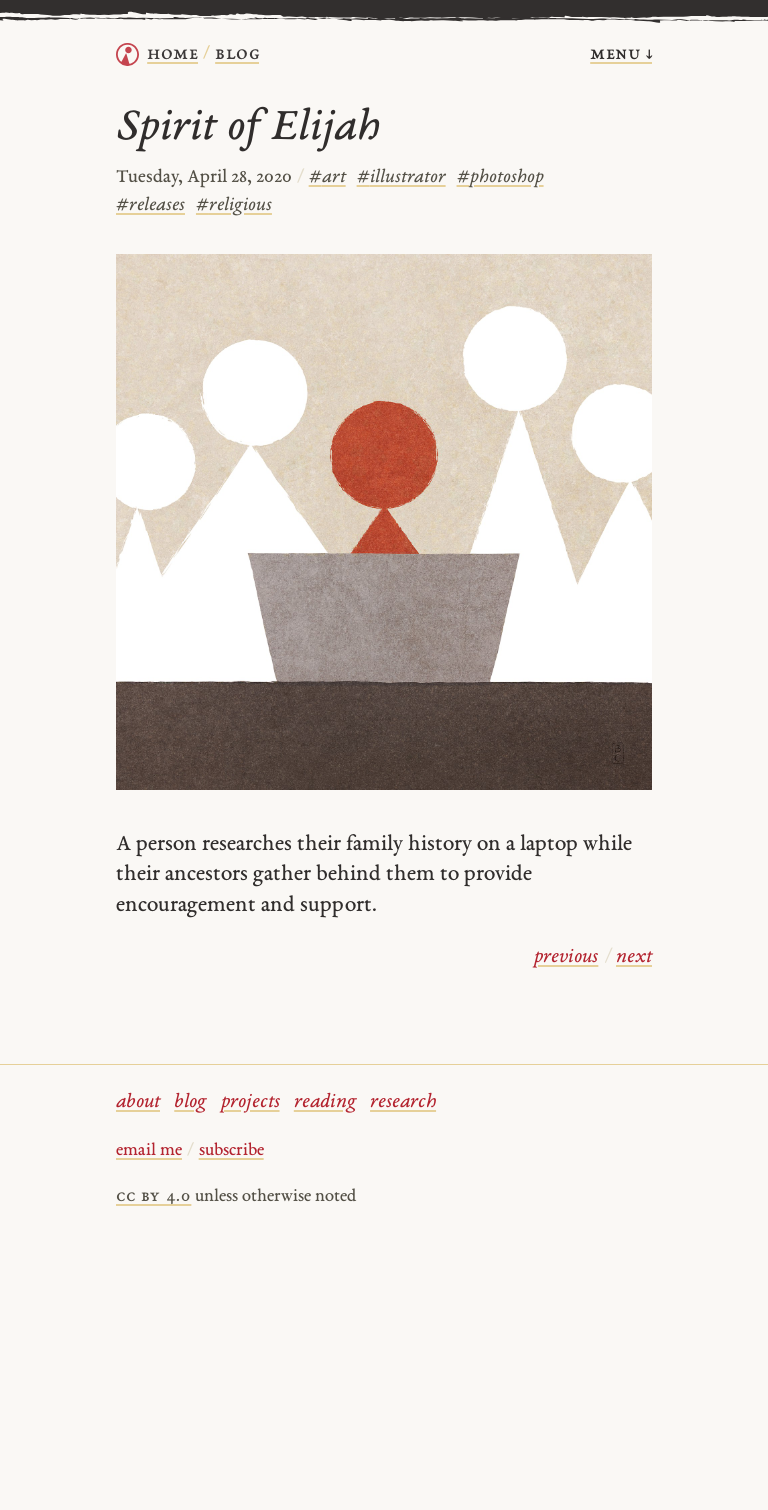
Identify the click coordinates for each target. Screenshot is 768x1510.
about (138, 1102)
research (403, 1102)
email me (149, 1151)
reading (325, 1102)
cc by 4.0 (153, 1197)
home (172, 54)
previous (566, 957)
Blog (237, 54)
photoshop (500, 177)
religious (234, 205)
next (634, 957)
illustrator (401, 177)
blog (190, 1102)
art (327, 177)
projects (250, 1102)
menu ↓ (621, 54)
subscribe (231, 1151)
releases (150, 205)
